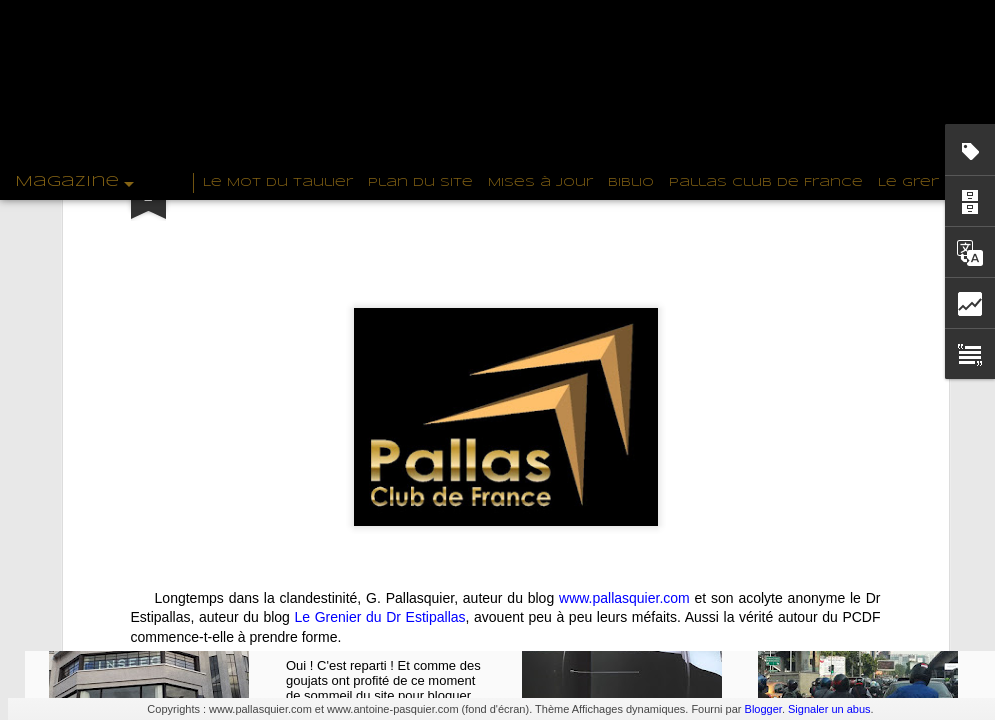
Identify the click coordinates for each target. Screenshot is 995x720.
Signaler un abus (829, 709)
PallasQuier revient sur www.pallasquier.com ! (397, 614)
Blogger (763, 709)
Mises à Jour (540, 182)
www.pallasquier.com (624, 414)
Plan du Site (420, 182)
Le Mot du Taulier (278, 182)
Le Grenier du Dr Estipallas (380, 434)
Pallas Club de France (766, 182)
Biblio (631, 182)
